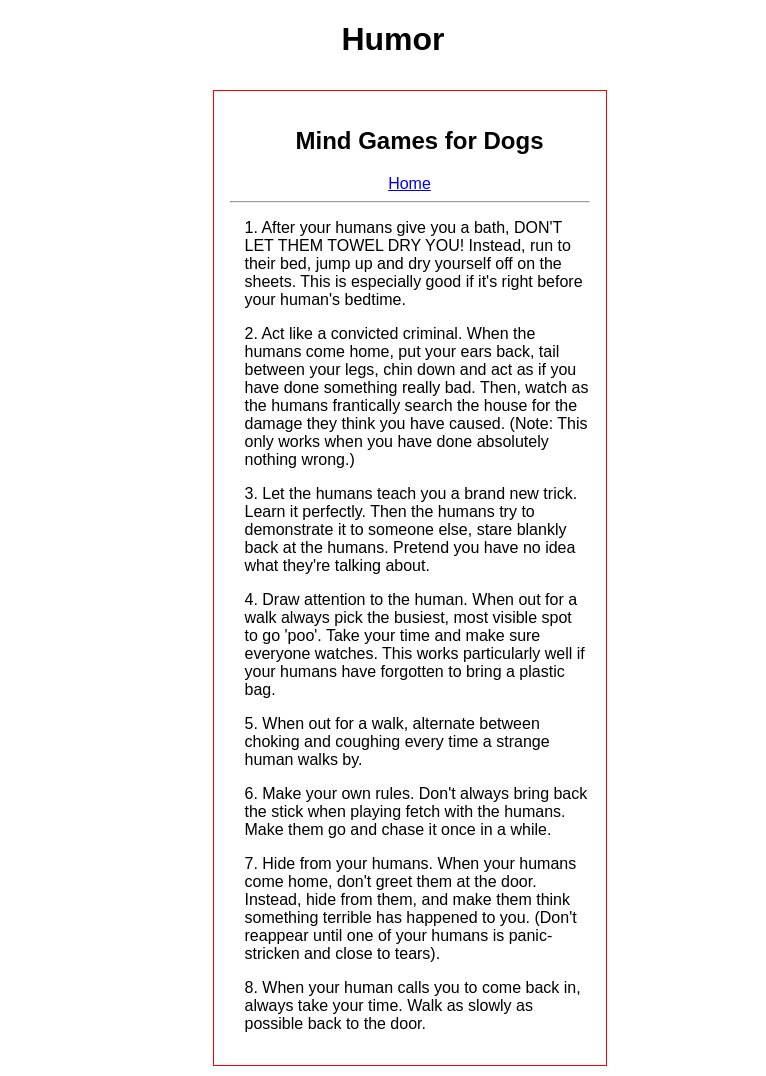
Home (409, 183)
